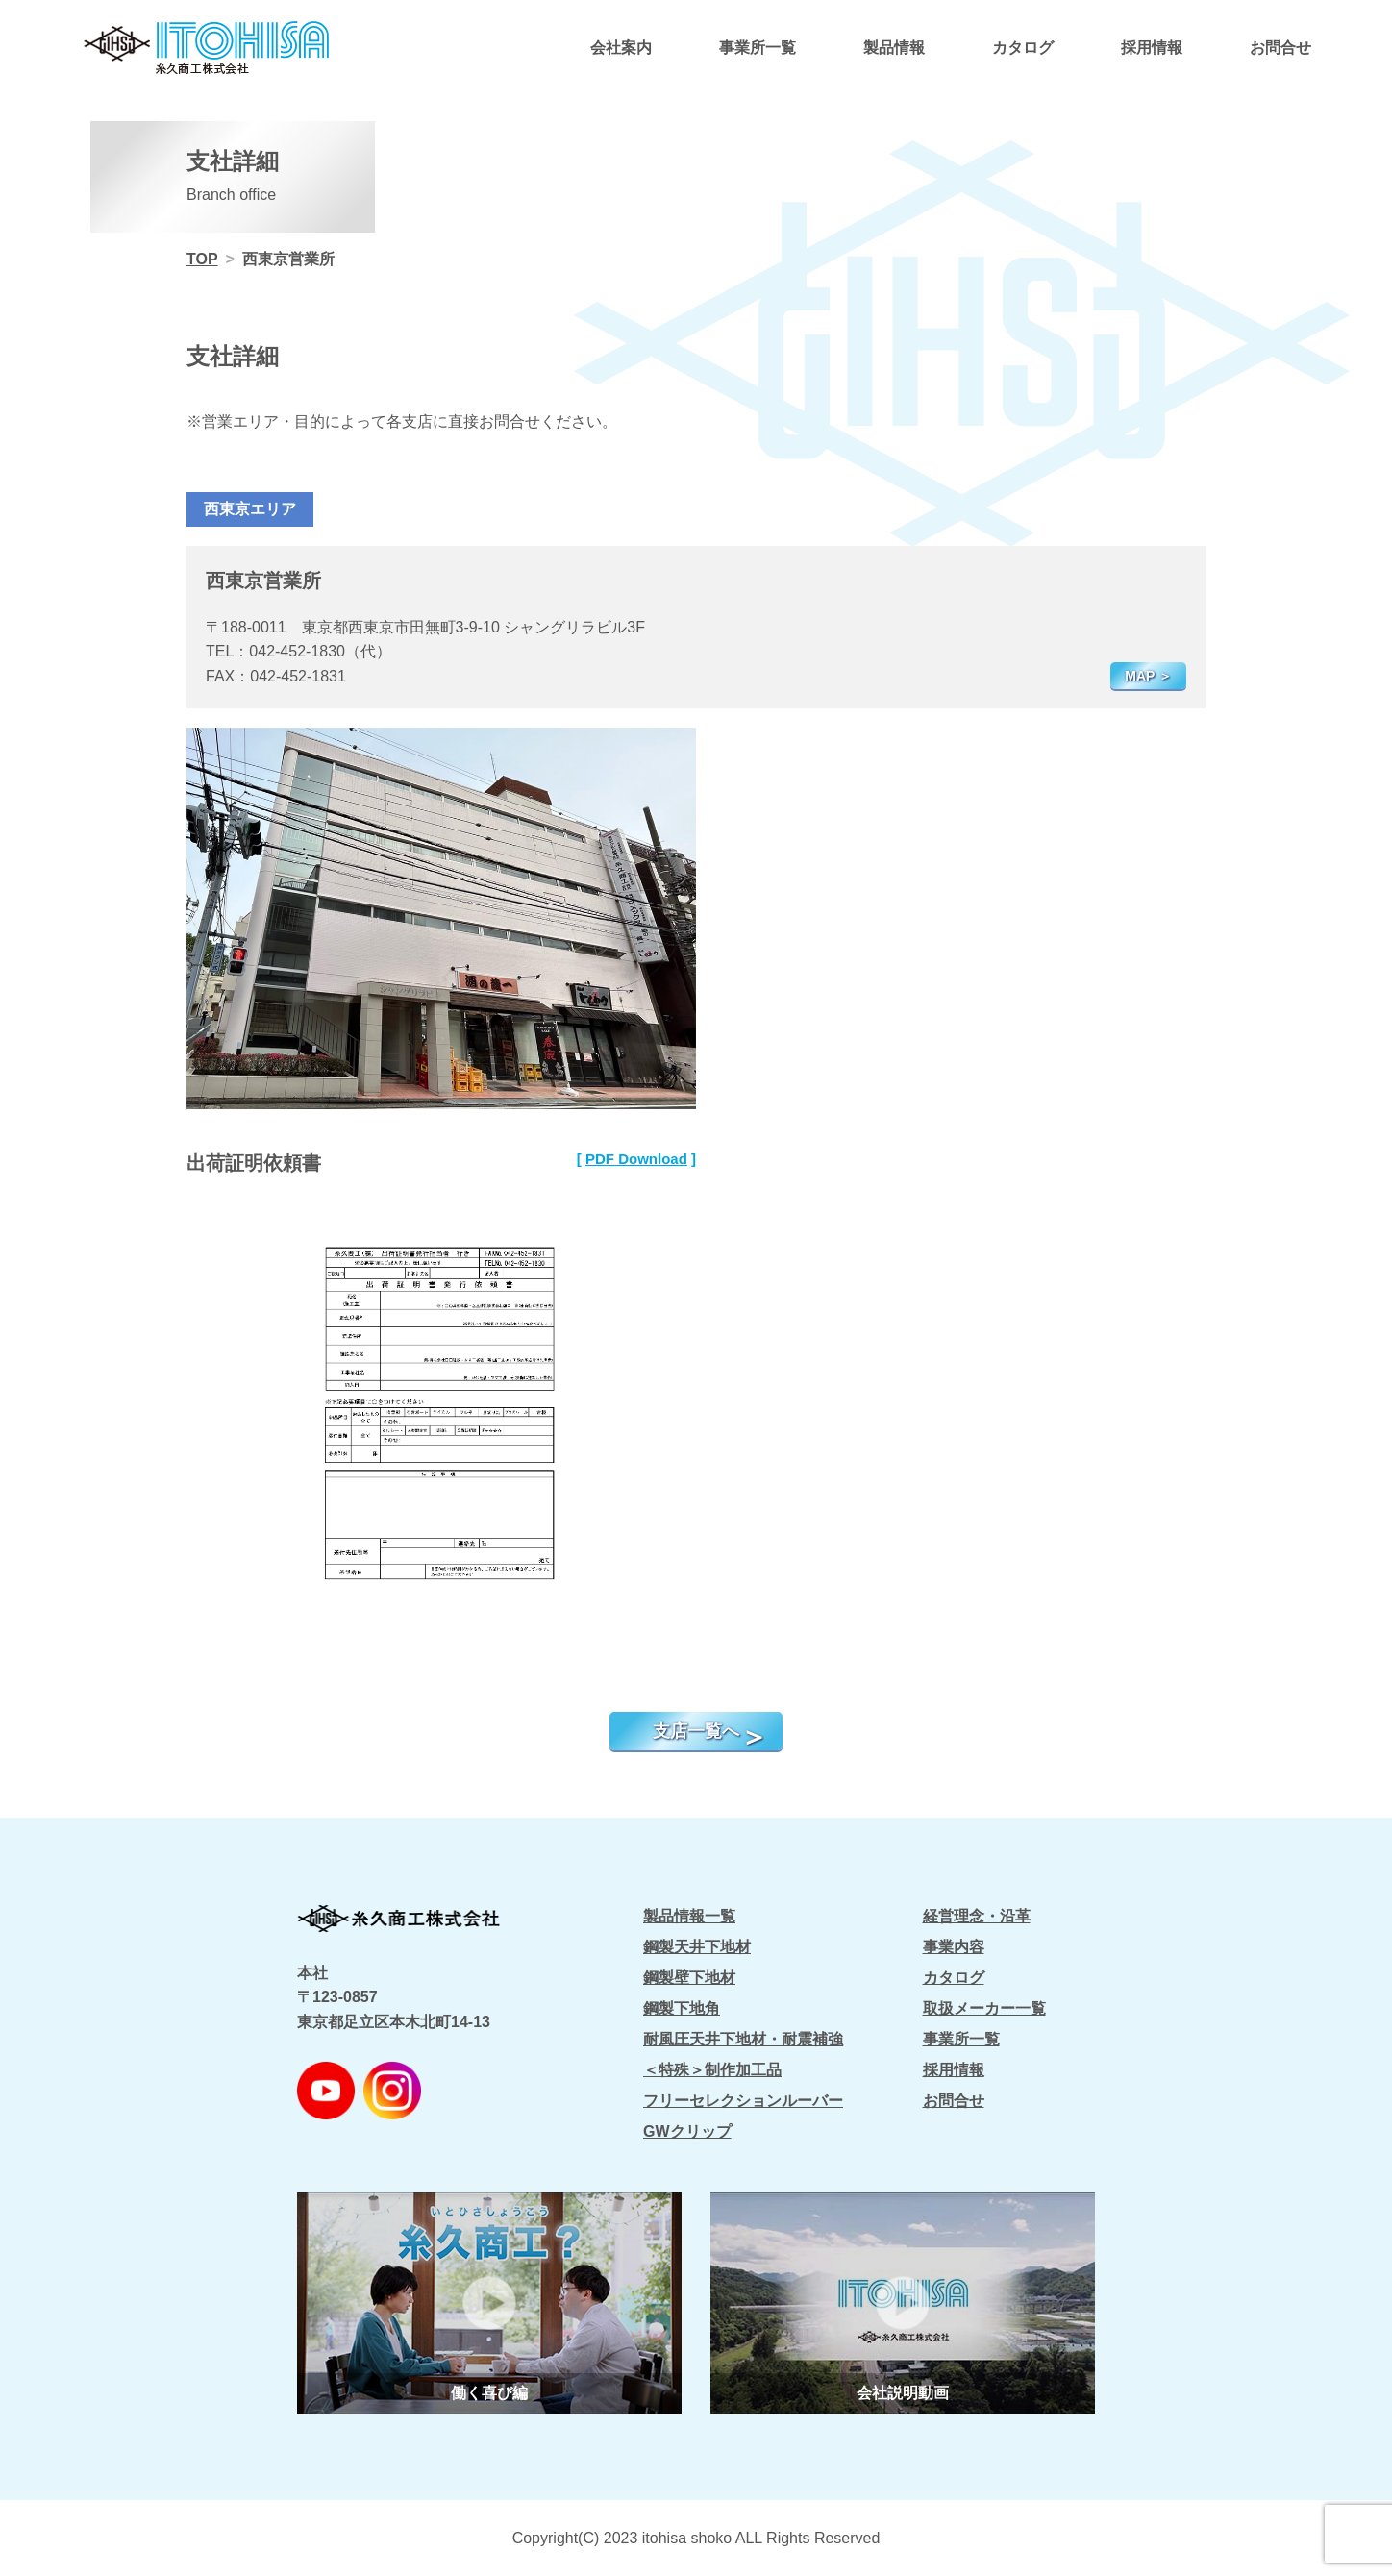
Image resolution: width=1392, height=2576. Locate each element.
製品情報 (894, 47)
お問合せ (1280, 47)
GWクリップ (687, 2131)
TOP (202, 259)
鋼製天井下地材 (697, 1947)
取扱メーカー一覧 (984, 2008)
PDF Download (636, 1159)
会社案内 (621, 47)
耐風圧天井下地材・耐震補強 (743, 2039)
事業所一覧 (757, 47)
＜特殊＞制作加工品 (712, 2070)
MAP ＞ (1148, 675)
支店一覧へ (696, 1731)
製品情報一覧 (689, 1916)
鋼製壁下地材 (689, 1977)
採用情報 (1151, 47)
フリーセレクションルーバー (743, 2101)
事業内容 (953, 1947)
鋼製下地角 (681, 2008)
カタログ (1023, 47)
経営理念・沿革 (977, 1916)
